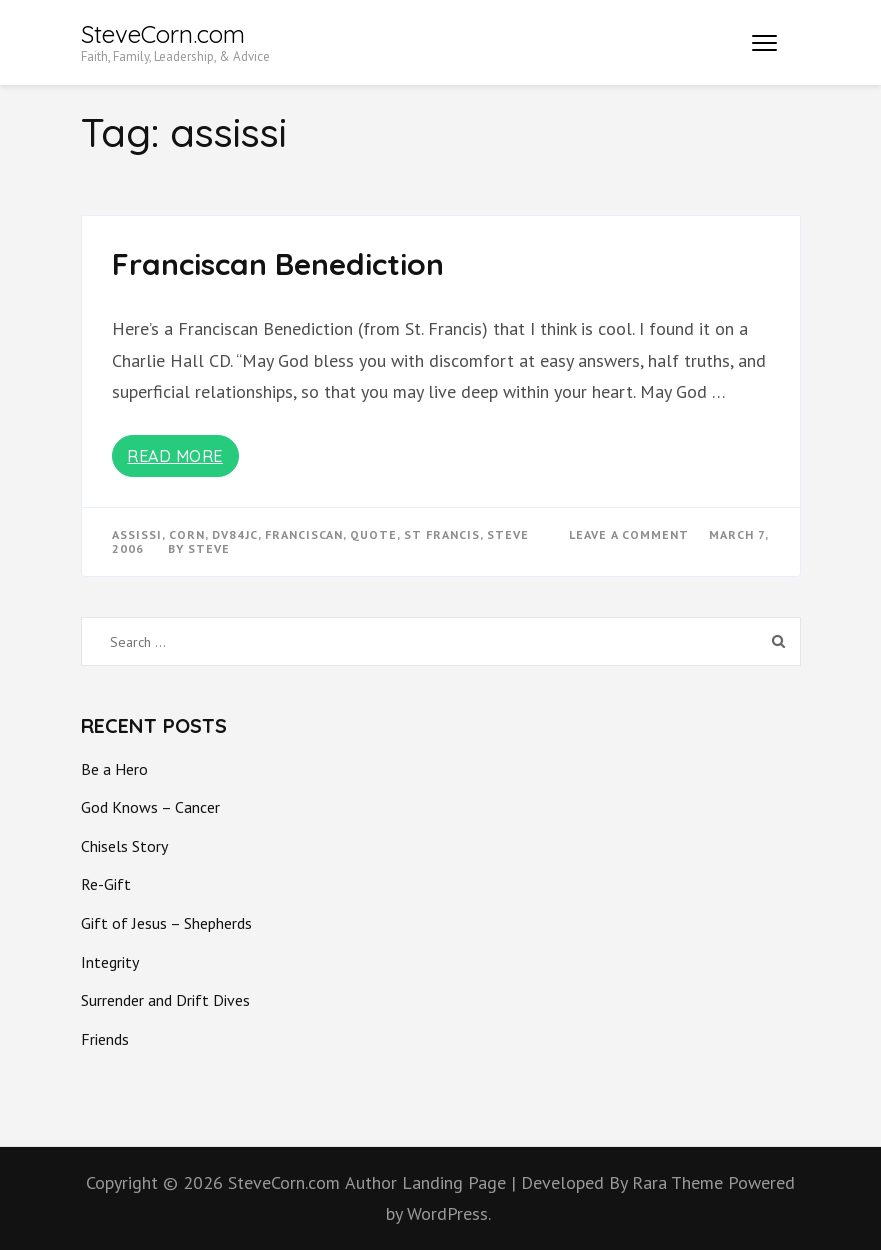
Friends (105, 1039)
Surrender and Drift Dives (165, 1000)
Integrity (110, 962)
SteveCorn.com (163, 34)
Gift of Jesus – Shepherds (166, 923)
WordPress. (449, 1213)
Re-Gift (106, 884)
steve (508, 534)
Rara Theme (680, 1182)
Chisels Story (124, 846)
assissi (137, 534)
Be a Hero (114, 769)
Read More (175, 456)
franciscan (304, 534)
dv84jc (235, 534)
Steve (209, 548)
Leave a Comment (629, 534)
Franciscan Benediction (278, 264)
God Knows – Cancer (150, 807)
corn (187, 534)
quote (373, 534)
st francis (442, 534)
